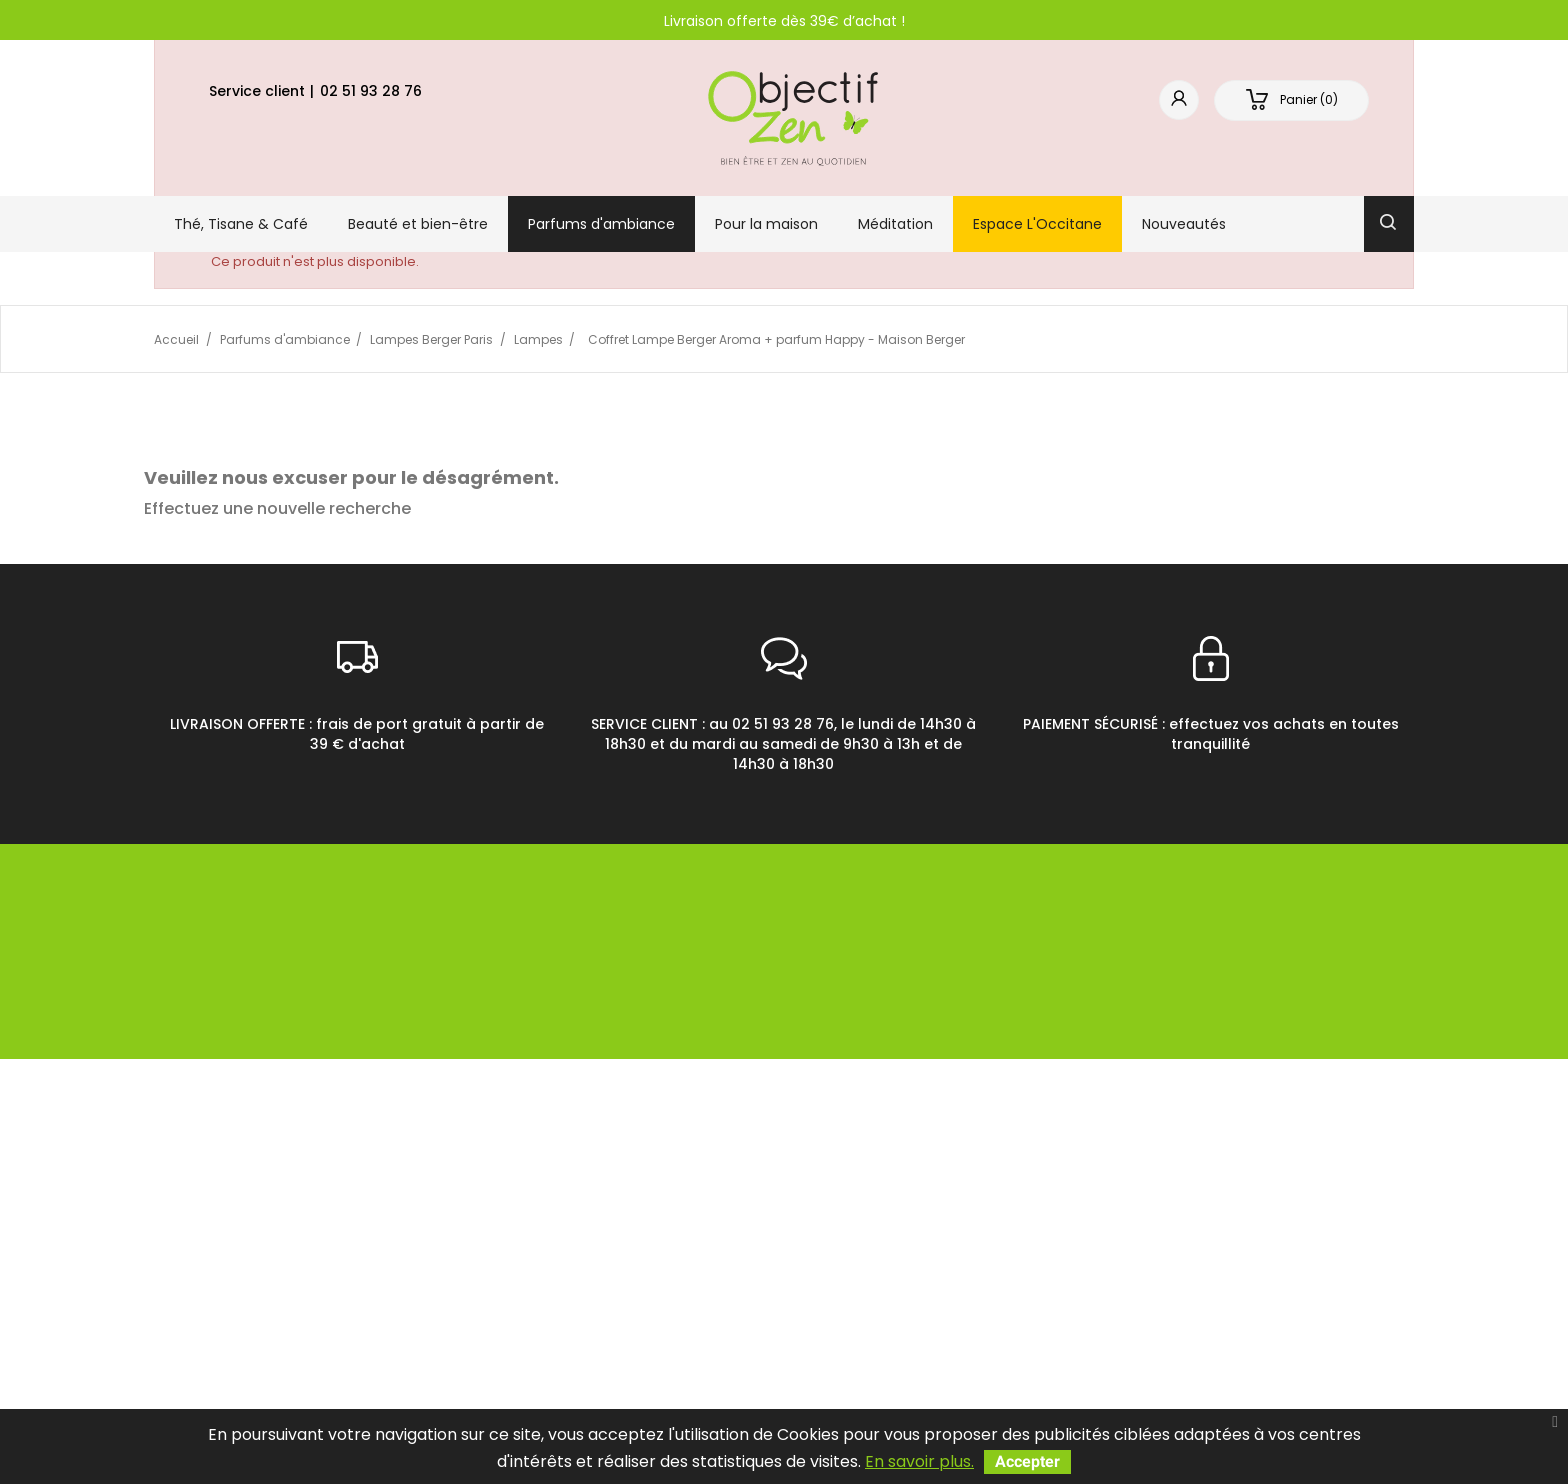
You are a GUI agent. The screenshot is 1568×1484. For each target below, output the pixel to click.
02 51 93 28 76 (371, 91)
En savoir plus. (919, 1461)
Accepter (1027, 1461)
